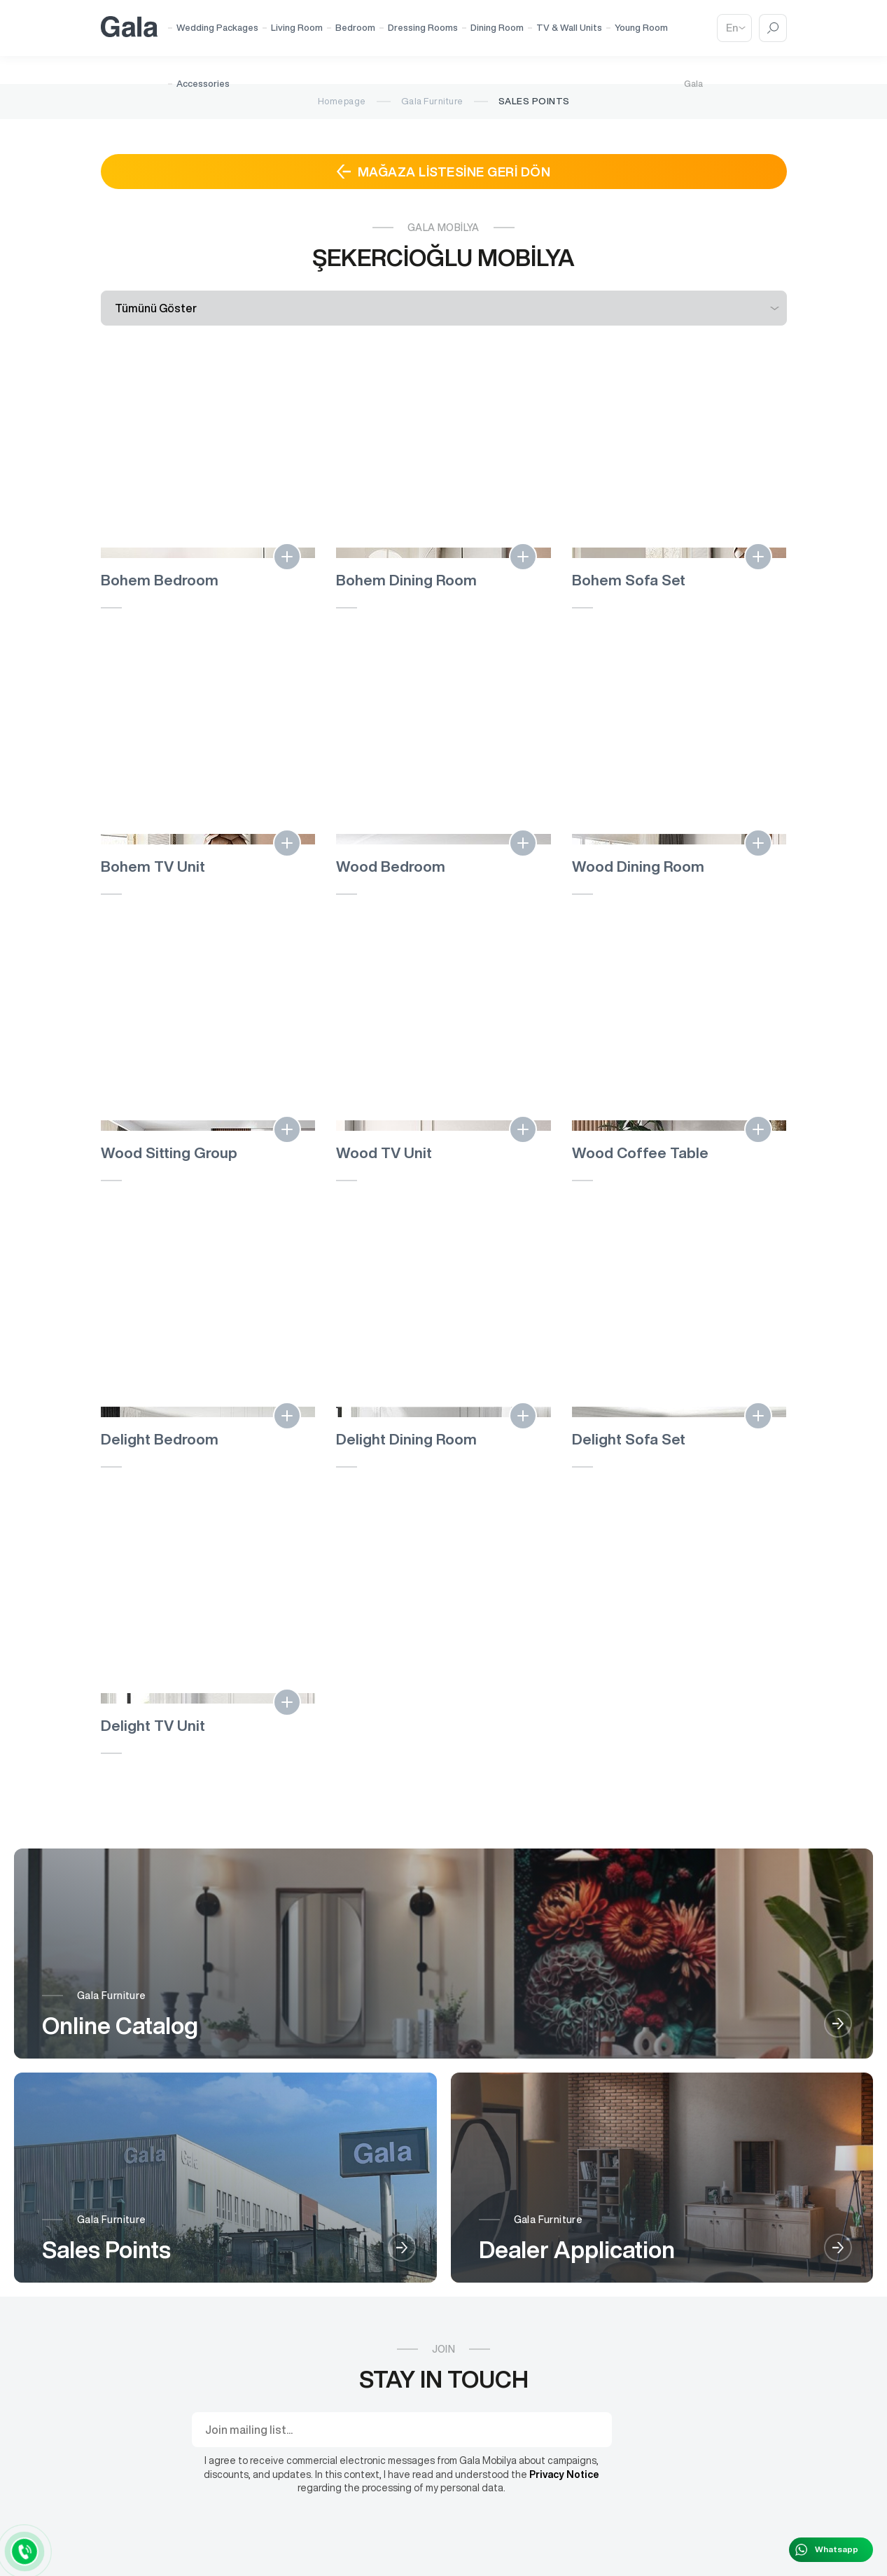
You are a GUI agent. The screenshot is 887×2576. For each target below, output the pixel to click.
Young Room (641, 27)
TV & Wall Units (569, 27)
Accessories (203, 83)
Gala (693, 83)
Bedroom (355, 27)
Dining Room (497, 27)
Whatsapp (836, 2549)
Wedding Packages (217, 27)
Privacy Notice (564, 2474)
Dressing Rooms (423, 27)
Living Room (297, 27)
